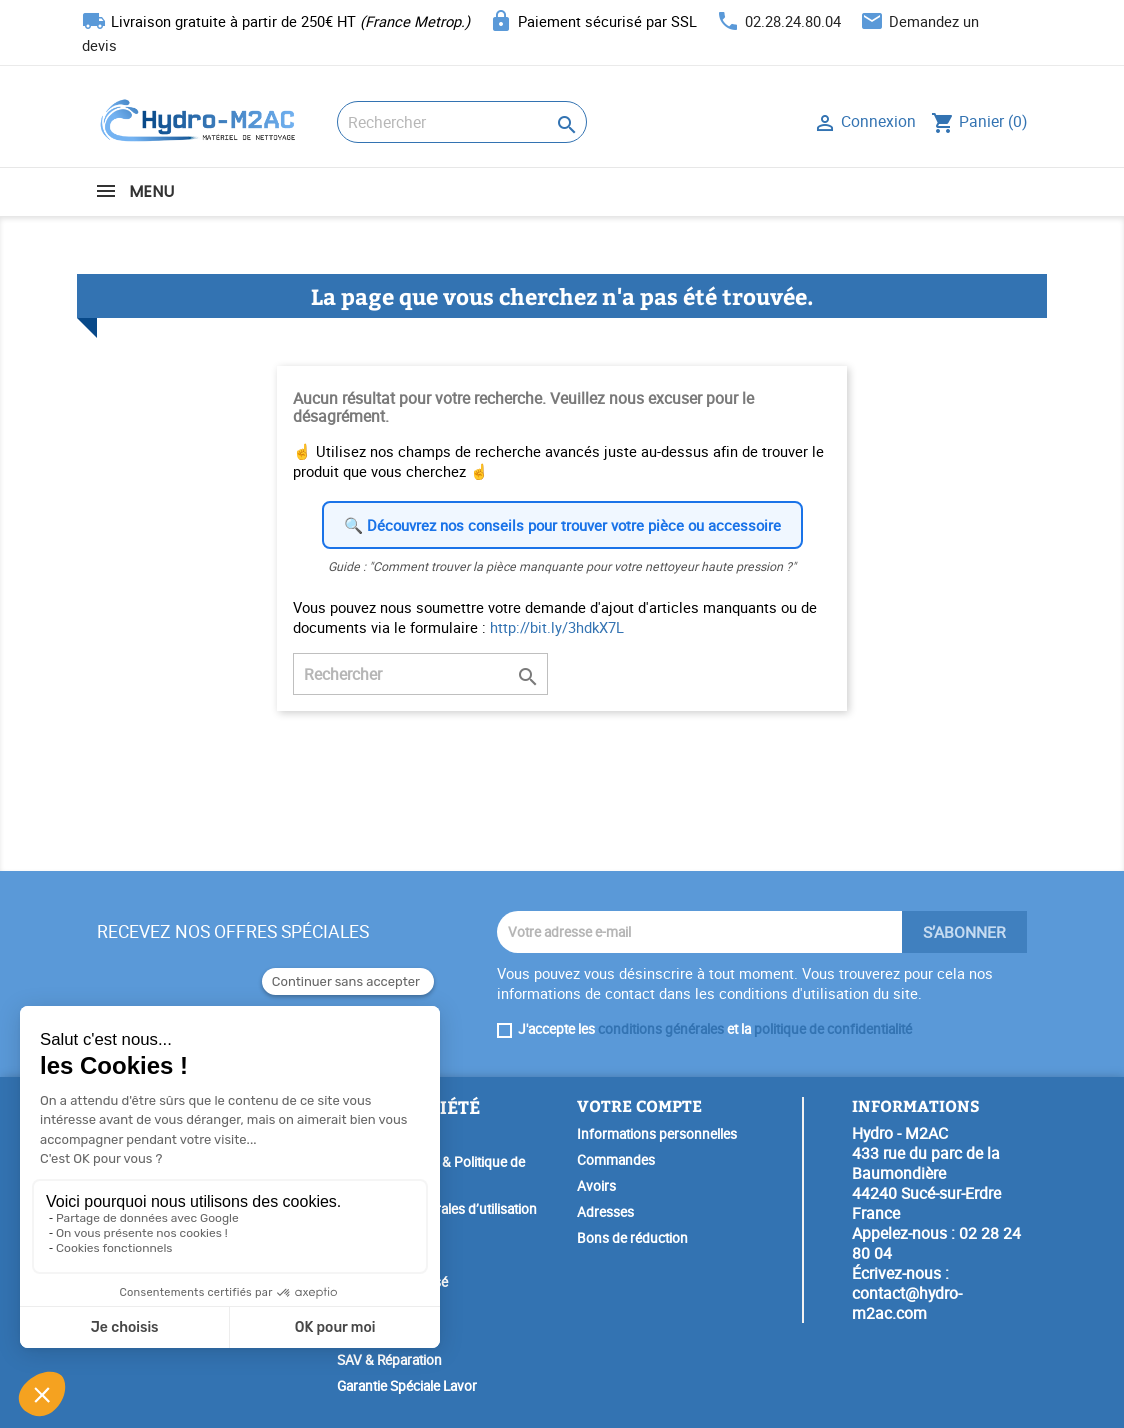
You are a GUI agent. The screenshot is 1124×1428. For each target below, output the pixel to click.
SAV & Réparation (389, 1360)
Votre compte (639, 1105)
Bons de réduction (632, 1238)
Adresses (605, 1212)
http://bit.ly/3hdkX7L (557, 627)
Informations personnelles (657, 1134)
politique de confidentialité (833, 1029)
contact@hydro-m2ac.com (907, 1303)
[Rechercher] (462, 122)
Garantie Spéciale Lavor (407, 1386)
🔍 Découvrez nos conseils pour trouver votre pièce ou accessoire (562, 525)
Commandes (616, 1160)
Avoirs (596, 1186)
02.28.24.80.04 (793, 21)
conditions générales (661, 1029)
